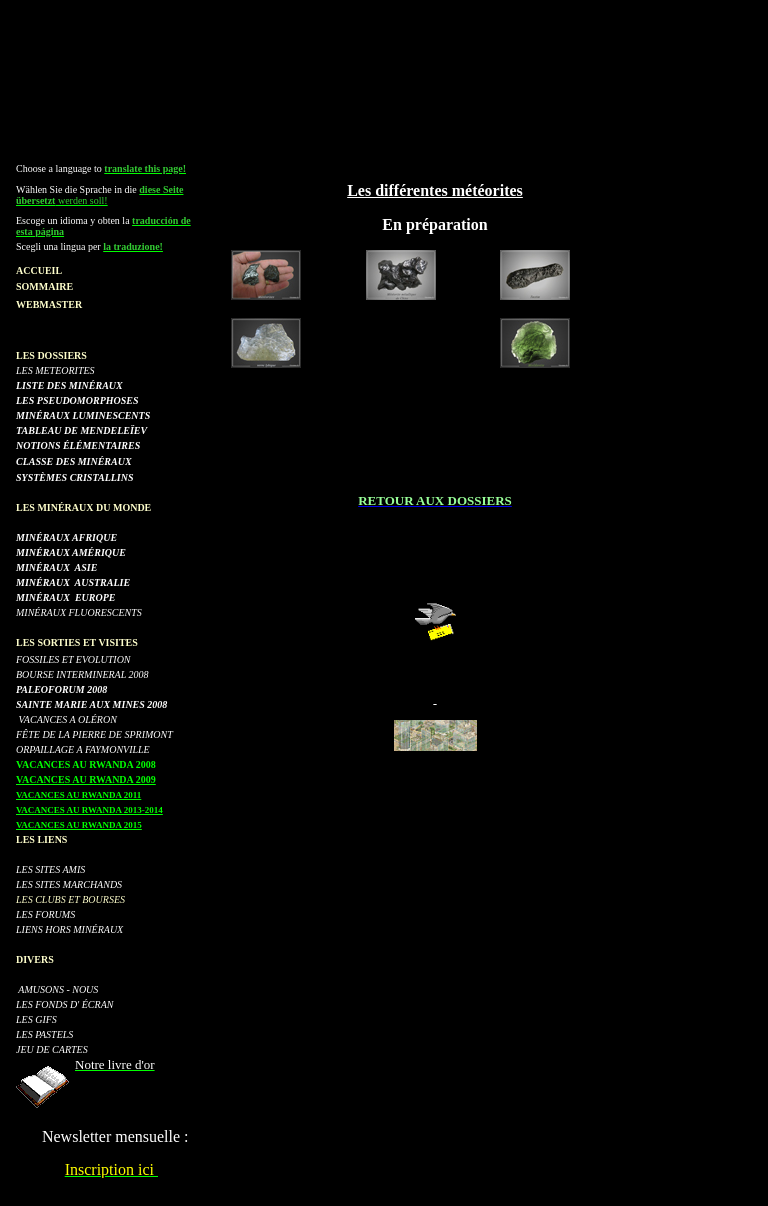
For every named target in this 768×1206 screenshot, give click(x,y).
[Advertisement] (384, 53)
